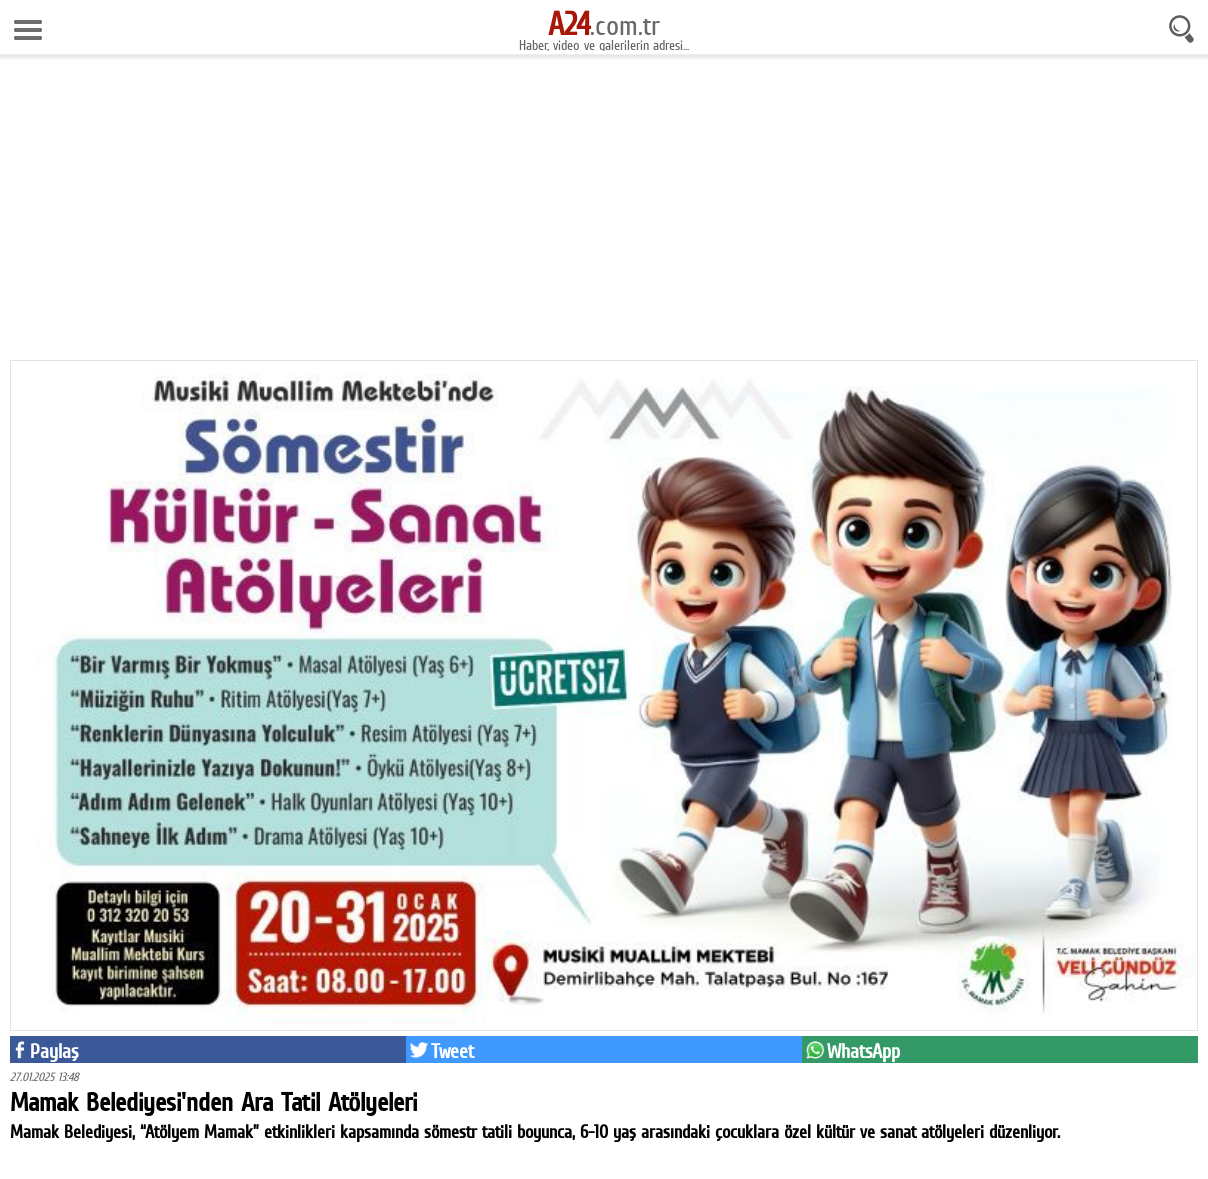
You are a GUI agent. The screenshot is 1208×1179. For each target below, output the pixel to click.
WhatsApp (863, 1051)
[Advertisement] (604, 215)
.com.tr (604, 25)
